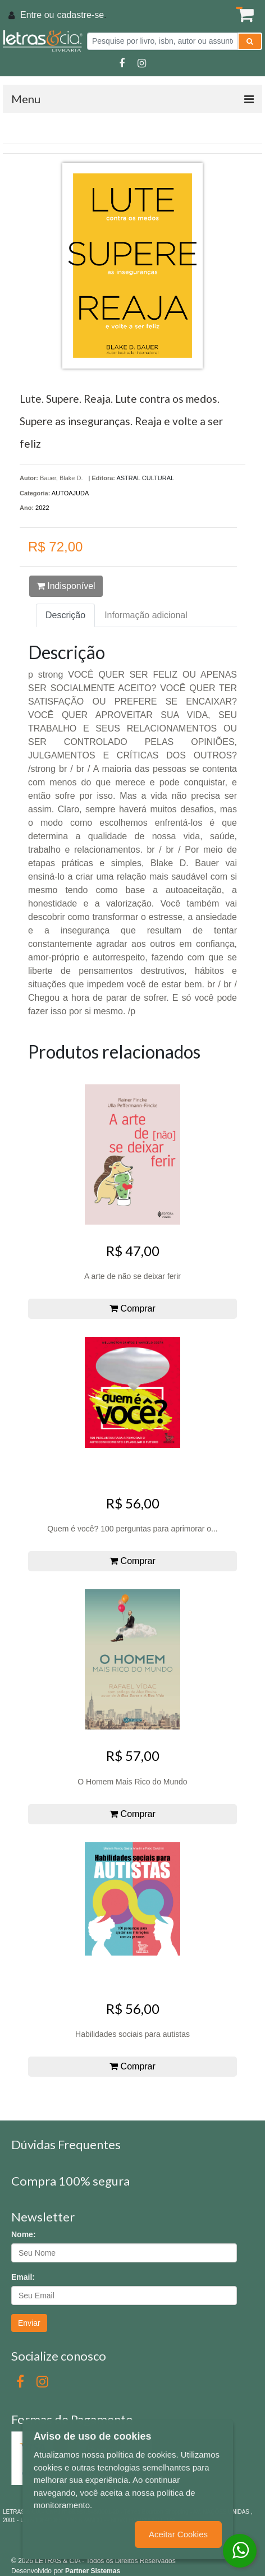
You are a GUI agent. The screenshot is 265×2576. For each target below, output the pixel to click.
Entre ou (37, 15)
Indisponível (65, 586)
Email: (23, 2277)
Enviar (29, 2323)
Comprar (132, 1308)
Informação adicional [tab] (146, 615)
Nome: (23, 2234)
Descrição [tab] (65, 615)
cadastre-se (80, 15)
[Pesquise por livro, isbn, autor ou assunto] (162, 41)
